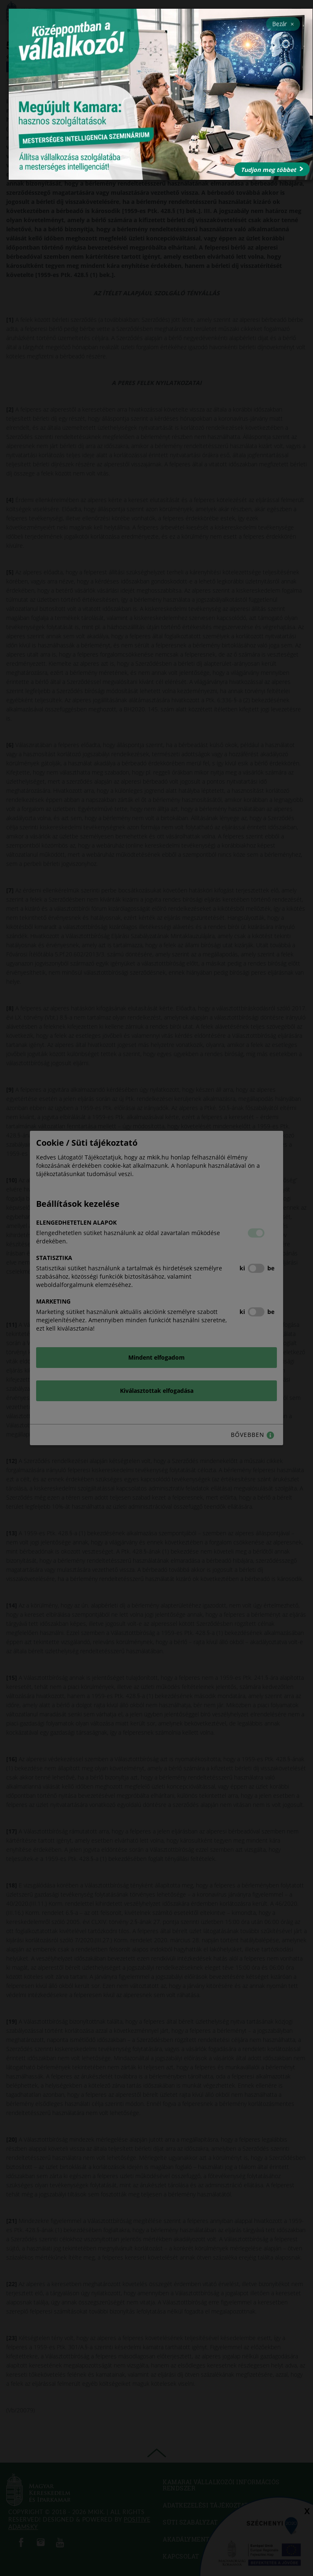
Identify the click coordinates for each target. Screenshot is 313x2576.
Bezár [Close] (283, 24)
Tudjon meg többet (272, 170)
